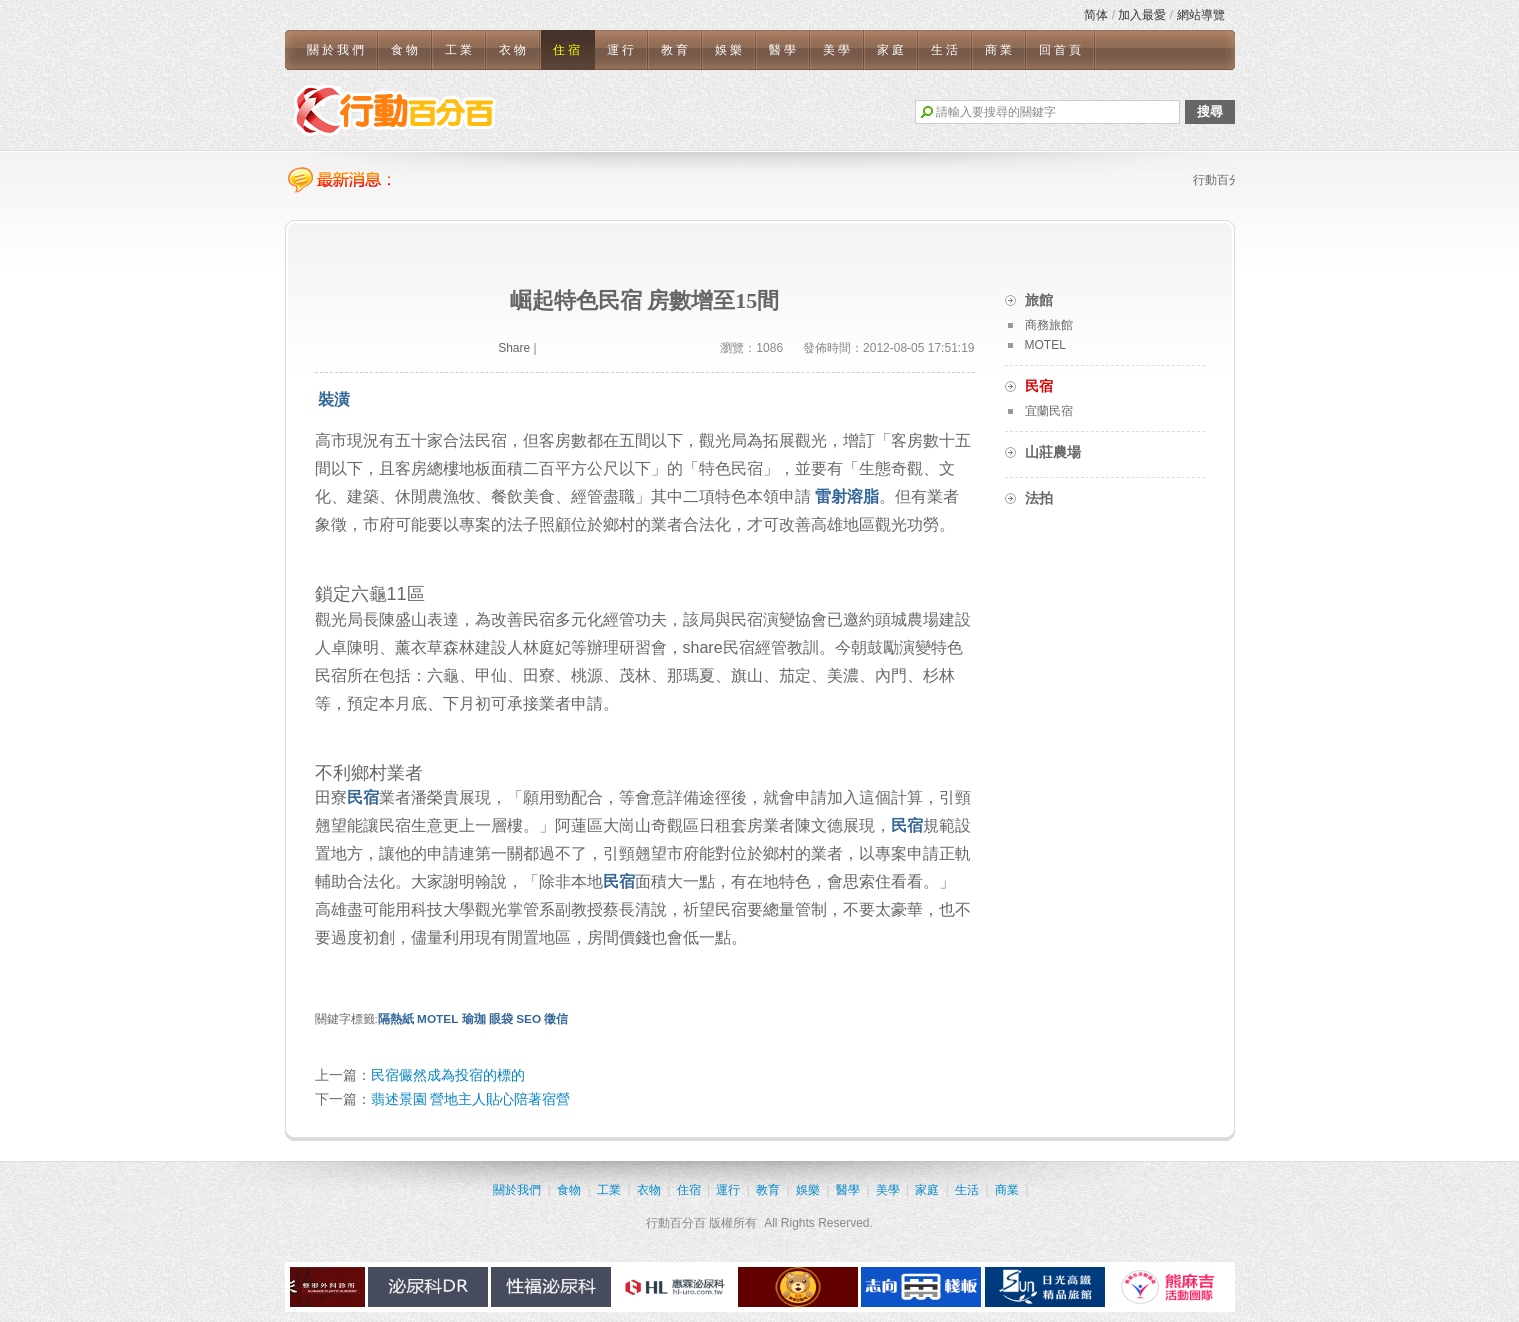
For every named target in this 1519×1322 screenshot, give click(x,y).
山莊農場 (1053, 452)
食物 (406, 50)
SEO (528, 1019)
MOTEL (437, 1019)
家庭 (892, 50)
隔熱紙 (396, 1019)
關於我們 (337, 50)
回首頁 (1061, 50)
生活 (946, 50)
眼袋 (501, 1019)
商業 (1000, 50)
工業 (460, 50)
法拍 (1039, 498)
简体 (1096, 15)
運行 (622, 50)
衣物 (514, 50)
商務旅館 (1049, 325)
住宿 (568, 50)
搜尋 (1210, 111)
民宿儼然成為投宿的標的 (448, 1075)
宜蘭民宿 (1049, 411)
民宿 (363, 797)
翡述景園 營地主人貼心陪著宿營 (471, 1099)
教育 (676, 50)
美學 (838, 50)
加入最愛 (1142, 15)
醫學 (784, 50)
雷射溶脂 (847, 496)
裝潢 (334, 399)
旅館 (1039, 300)
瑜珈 (474, 1019)
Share (514, 348)
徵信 (556, 1019)
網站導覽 (1201, 15)
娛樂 (730, 50)
